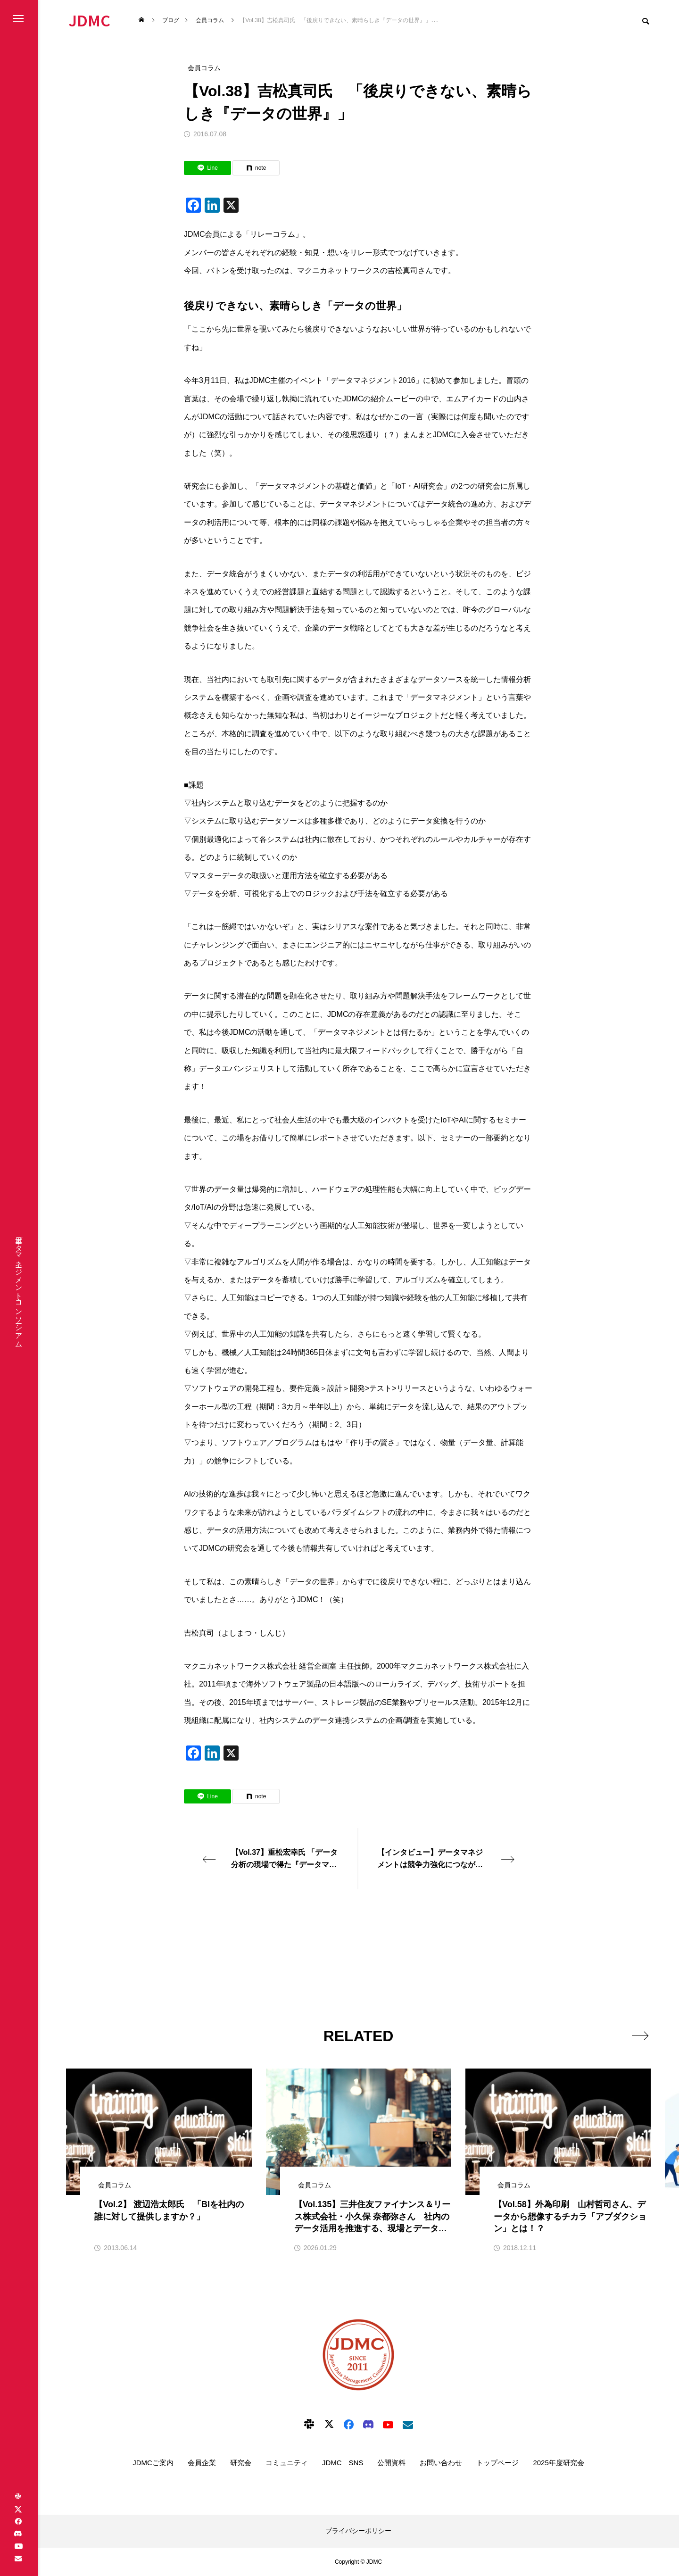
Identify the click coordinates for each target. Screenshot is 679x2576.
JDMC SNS (343, 2463)
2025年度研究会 (558, 2463)
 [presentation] (640, 2035)
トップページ (497, 2463)
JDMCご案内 (153, 2463)
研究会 (240, 2463)
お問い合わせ (441, 2463)
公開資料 (391, 2463)
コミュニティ (286, 2463)
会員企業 (202, 2463)
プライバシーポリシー (358, 2530)
